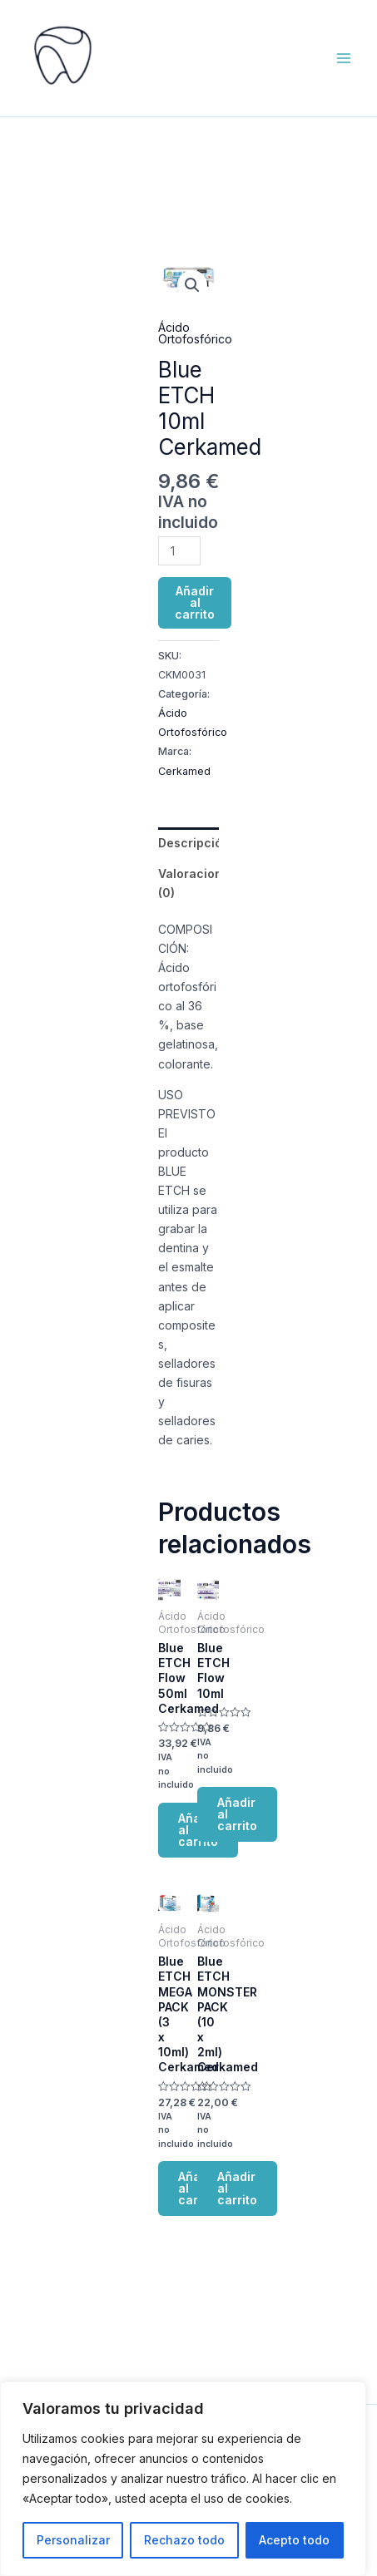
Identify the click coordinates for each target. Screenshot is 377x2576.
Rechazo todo (184, 2540)
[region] (183, 2478)
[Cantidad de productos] (179, 550)
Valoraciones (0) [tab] (188, 883)
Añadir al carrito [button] (237, 1814)
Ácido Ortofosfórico (195, 333)
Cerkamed (184, 771)
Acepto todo (294, 2540)
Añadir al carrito (195, 602)
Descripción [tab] (188, 843)
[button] (192, 285)
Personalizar (73, 2540)
